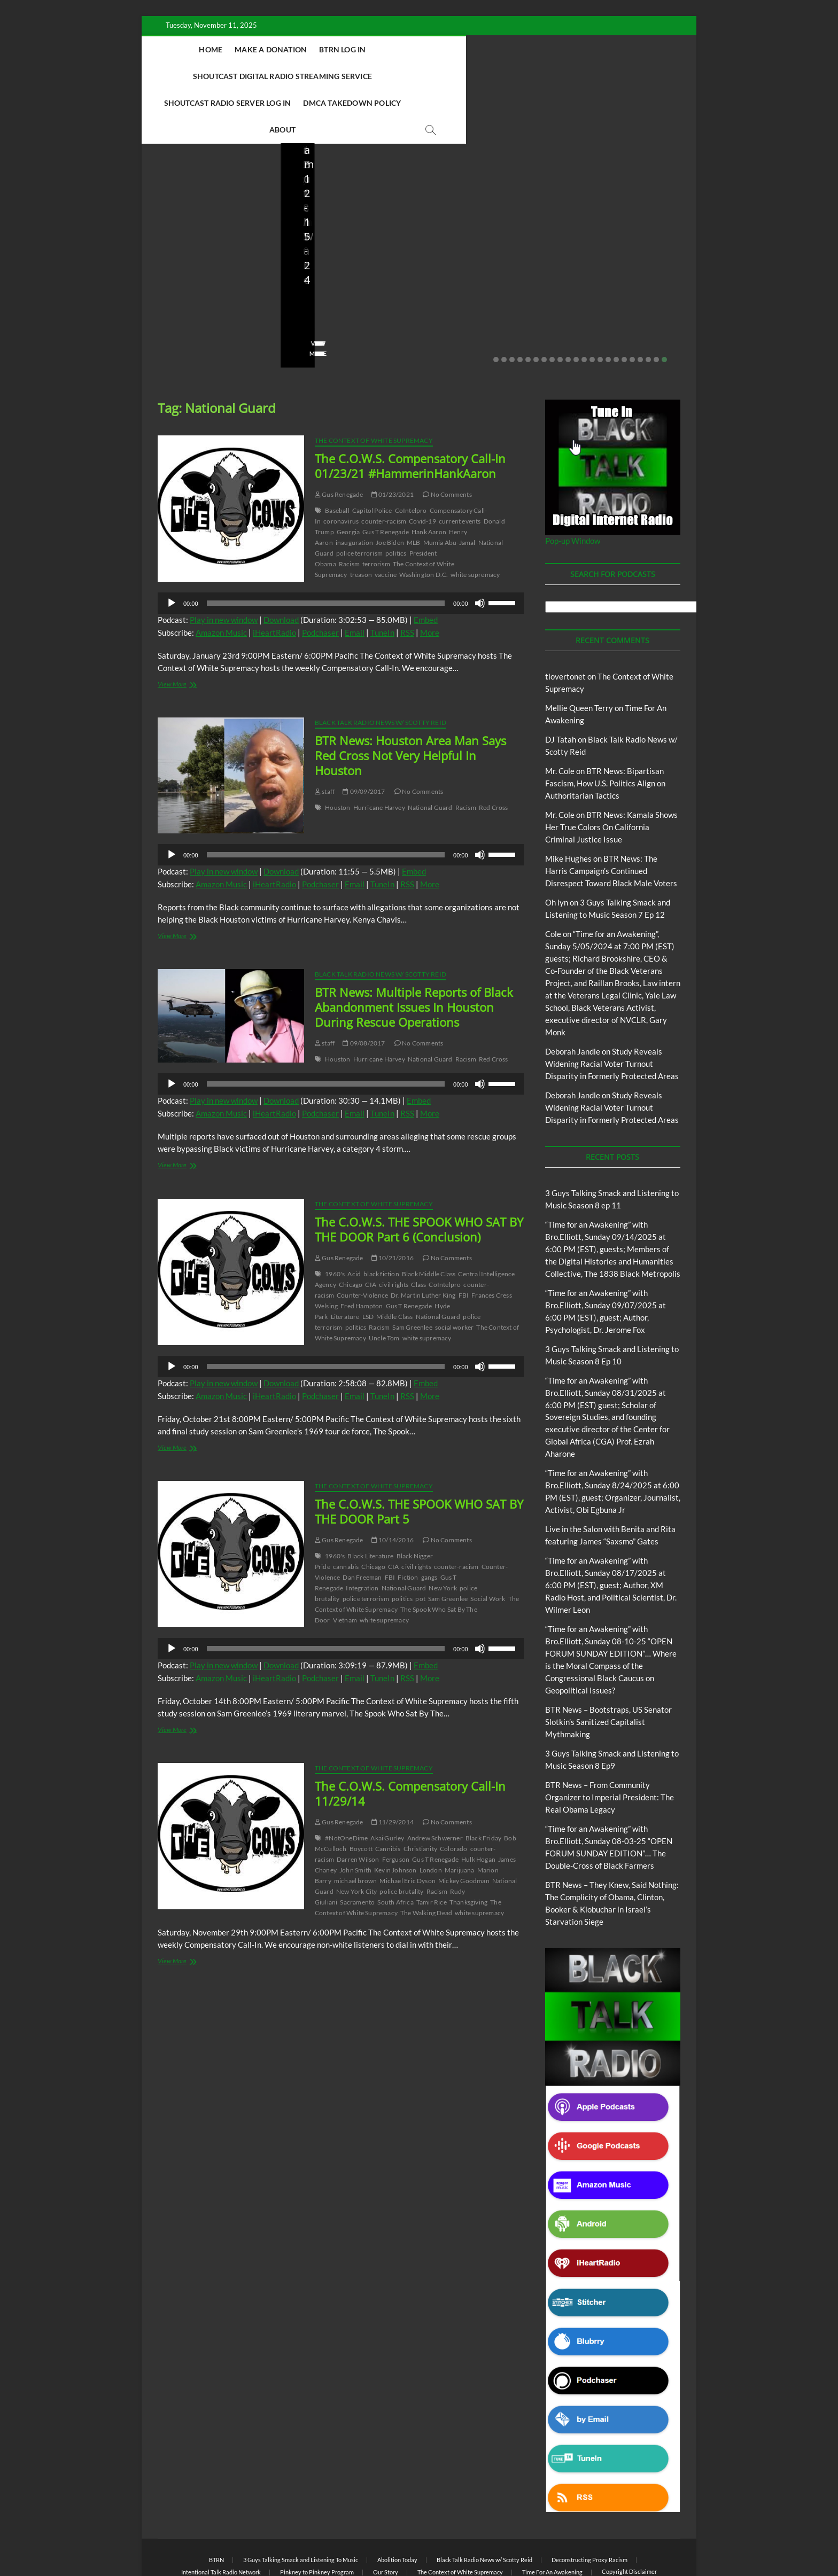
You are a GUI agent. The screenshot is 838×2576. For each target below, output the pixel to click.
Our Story (385, 2519)
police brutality (401, 1839)
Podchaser (320, 579)
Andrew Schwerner (435, 1785)
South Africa (395, 1849)
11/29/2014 (392, 1769)
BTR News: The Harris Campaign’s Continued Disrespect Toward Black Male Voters (611, 818)
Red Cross (493, 755)
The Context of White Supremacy (374, 388)
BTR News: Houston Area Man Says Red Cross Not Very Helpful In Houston (410, 702)
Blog (160, 186)
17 (624, 306)
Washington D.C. (423, 522)
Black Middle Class (429, 1221)
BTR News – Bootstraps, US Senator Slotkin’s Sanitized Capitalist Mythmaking (348, 233)
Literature (345, 1264)
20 (648, 306)
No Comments (179, 284)
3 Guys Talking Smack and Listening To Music (300, 2506)
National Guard (430, 755)
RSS (407, 579)
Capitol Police (372, 458)
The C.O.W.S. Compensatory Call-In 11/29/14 (410, 1740)
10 (568, 306)
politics (396, 500)
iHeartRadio (274, 579)
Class (418, 1232)
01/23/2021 (392, 442)
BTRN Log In (362, 49)
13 (592, 306)
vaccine (386, 522)
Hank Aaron (429, 479)
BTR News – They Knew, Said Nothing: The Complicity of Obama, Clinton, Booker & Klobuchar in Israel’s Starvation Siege (627, 219)
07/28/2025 (621, 270)
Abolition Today (397, 2506)
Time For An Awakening (552, 2519)
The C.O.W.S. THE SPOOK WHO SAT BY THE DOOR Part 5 (419, 1458)
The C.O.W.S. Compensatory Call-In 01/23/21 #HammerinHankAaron (410, 412)
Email (354, 579)
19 (640, 306)
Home (230, 49)
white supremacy (475, 522)
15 (608, 306)
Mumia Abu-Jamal (449, 490)
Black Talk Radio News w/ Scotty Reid (380, 670)
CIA (370, 1232)
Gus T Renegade (385, 479)
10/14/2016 (392, 1487)
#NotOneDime (346, 1785)
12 (584, 306)
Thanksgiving (468, 1849)
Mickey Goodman (464, 1828)
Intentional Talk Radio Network (221, 2519)
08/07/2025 (482, 270)
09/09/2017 (364, 739)
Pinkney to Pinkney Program (317, 2519)
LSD (368, 1264)
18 (632, 306)
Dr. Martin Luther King (423, 1242)
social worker (454, 1274)
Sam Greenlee (412, 1274)
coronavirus (341, 468)
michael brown (355, 1828)
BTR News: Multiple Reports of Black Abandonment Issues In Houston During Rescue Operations (414, 954)
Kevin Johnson (395, 1817)
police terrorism (359, 500)
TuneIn (382, 579)
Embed (426, 567)
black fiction (381, 1221)
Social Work (487, 1546)
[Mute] (480, 550)
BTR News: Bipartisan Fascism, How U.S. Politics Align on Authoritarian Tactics (605, 730)
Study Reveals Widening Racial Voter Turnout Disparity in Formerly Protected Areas (612, 1011)
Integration (362, 1535)
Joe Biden (390, 490)
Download (281, 567)
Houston (337, 755)
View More (174, 300)
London (431, 1817)
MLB (414, 490)
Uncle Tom (384, 1285)
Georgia (348, 479)
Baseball (337, 458)
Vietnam (345, 1567)
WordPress (374, 2541)
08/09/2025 (344, 270)
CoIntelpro (411, 458)
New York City (356, 1839)
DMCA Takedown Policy (448, 76)
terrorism (376, 511)
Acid (354, 1221)
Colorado (454, 1796)
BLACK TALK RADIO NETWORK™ (215, 2540)
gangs (429, 1524)
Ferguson (396, 1806)
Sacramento (357, 1849)
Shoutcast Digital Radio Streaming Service (487, 49)
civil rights (393, 1232)
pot (420, 1546)
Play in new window (224, 567)
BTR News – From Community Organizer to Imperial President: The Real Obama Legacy (485, 226)
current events (460, 468)
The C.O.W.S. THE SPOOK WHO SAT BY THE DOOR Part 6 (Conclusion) (419, 1176)
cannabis (346, 1514)
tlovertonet (565, 623)
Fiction (408, 1524)
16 (616, 306)
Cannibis (388, 1796)
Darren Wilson (358, 1806)
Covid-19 (422, 468)
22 (664, 306)
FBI (464, 1242)
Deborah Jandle (572, 998)
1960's (335, 1221)
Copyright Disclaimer (629, 2518)
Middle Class (394, 1264)
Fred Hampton (361, 1253)
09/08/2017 (364, 990)
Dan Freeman (362, 1524)
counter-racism (383, 468)
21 (656, 306)
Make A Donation (290, 49)
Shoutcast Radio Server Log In (323, 76)
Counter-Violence (362, 1242)
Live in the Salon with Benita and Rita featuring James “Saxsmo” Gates (205, 233)
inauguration (354, 490)
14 (600, 306)
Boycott (361, 1796)
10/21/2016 (392, 1205)
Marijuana (460, 1817)
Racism (349, 511)
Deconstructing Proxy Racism (589, 2506)
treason (361, 522)
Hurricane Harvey (379, 755)
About (522, 76)
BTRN (216, 2506)
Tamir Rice (431, 1849)
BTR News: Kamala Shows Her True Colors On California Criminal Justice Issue (611, 774)
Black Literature (370, 1503)
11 (576, 306)
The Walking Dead (426, 1860)
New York (443, 1535)
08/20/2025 (221, 270)
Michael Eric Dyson (407, 1828)
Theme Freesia (333, 2541)
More (429, 579)
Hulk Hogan (478, 1806)
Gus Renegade (339, 442)
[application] (341, 550)
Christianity (420, 1796)
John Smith (355, 1817)
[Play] (171, 550)
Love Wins (172, 270)
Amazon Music (221, 579)
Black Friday (483, 1785)
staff (303, 270)
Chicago (350, 1232)
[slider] (326, 550)
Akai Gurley (387, 1785)
